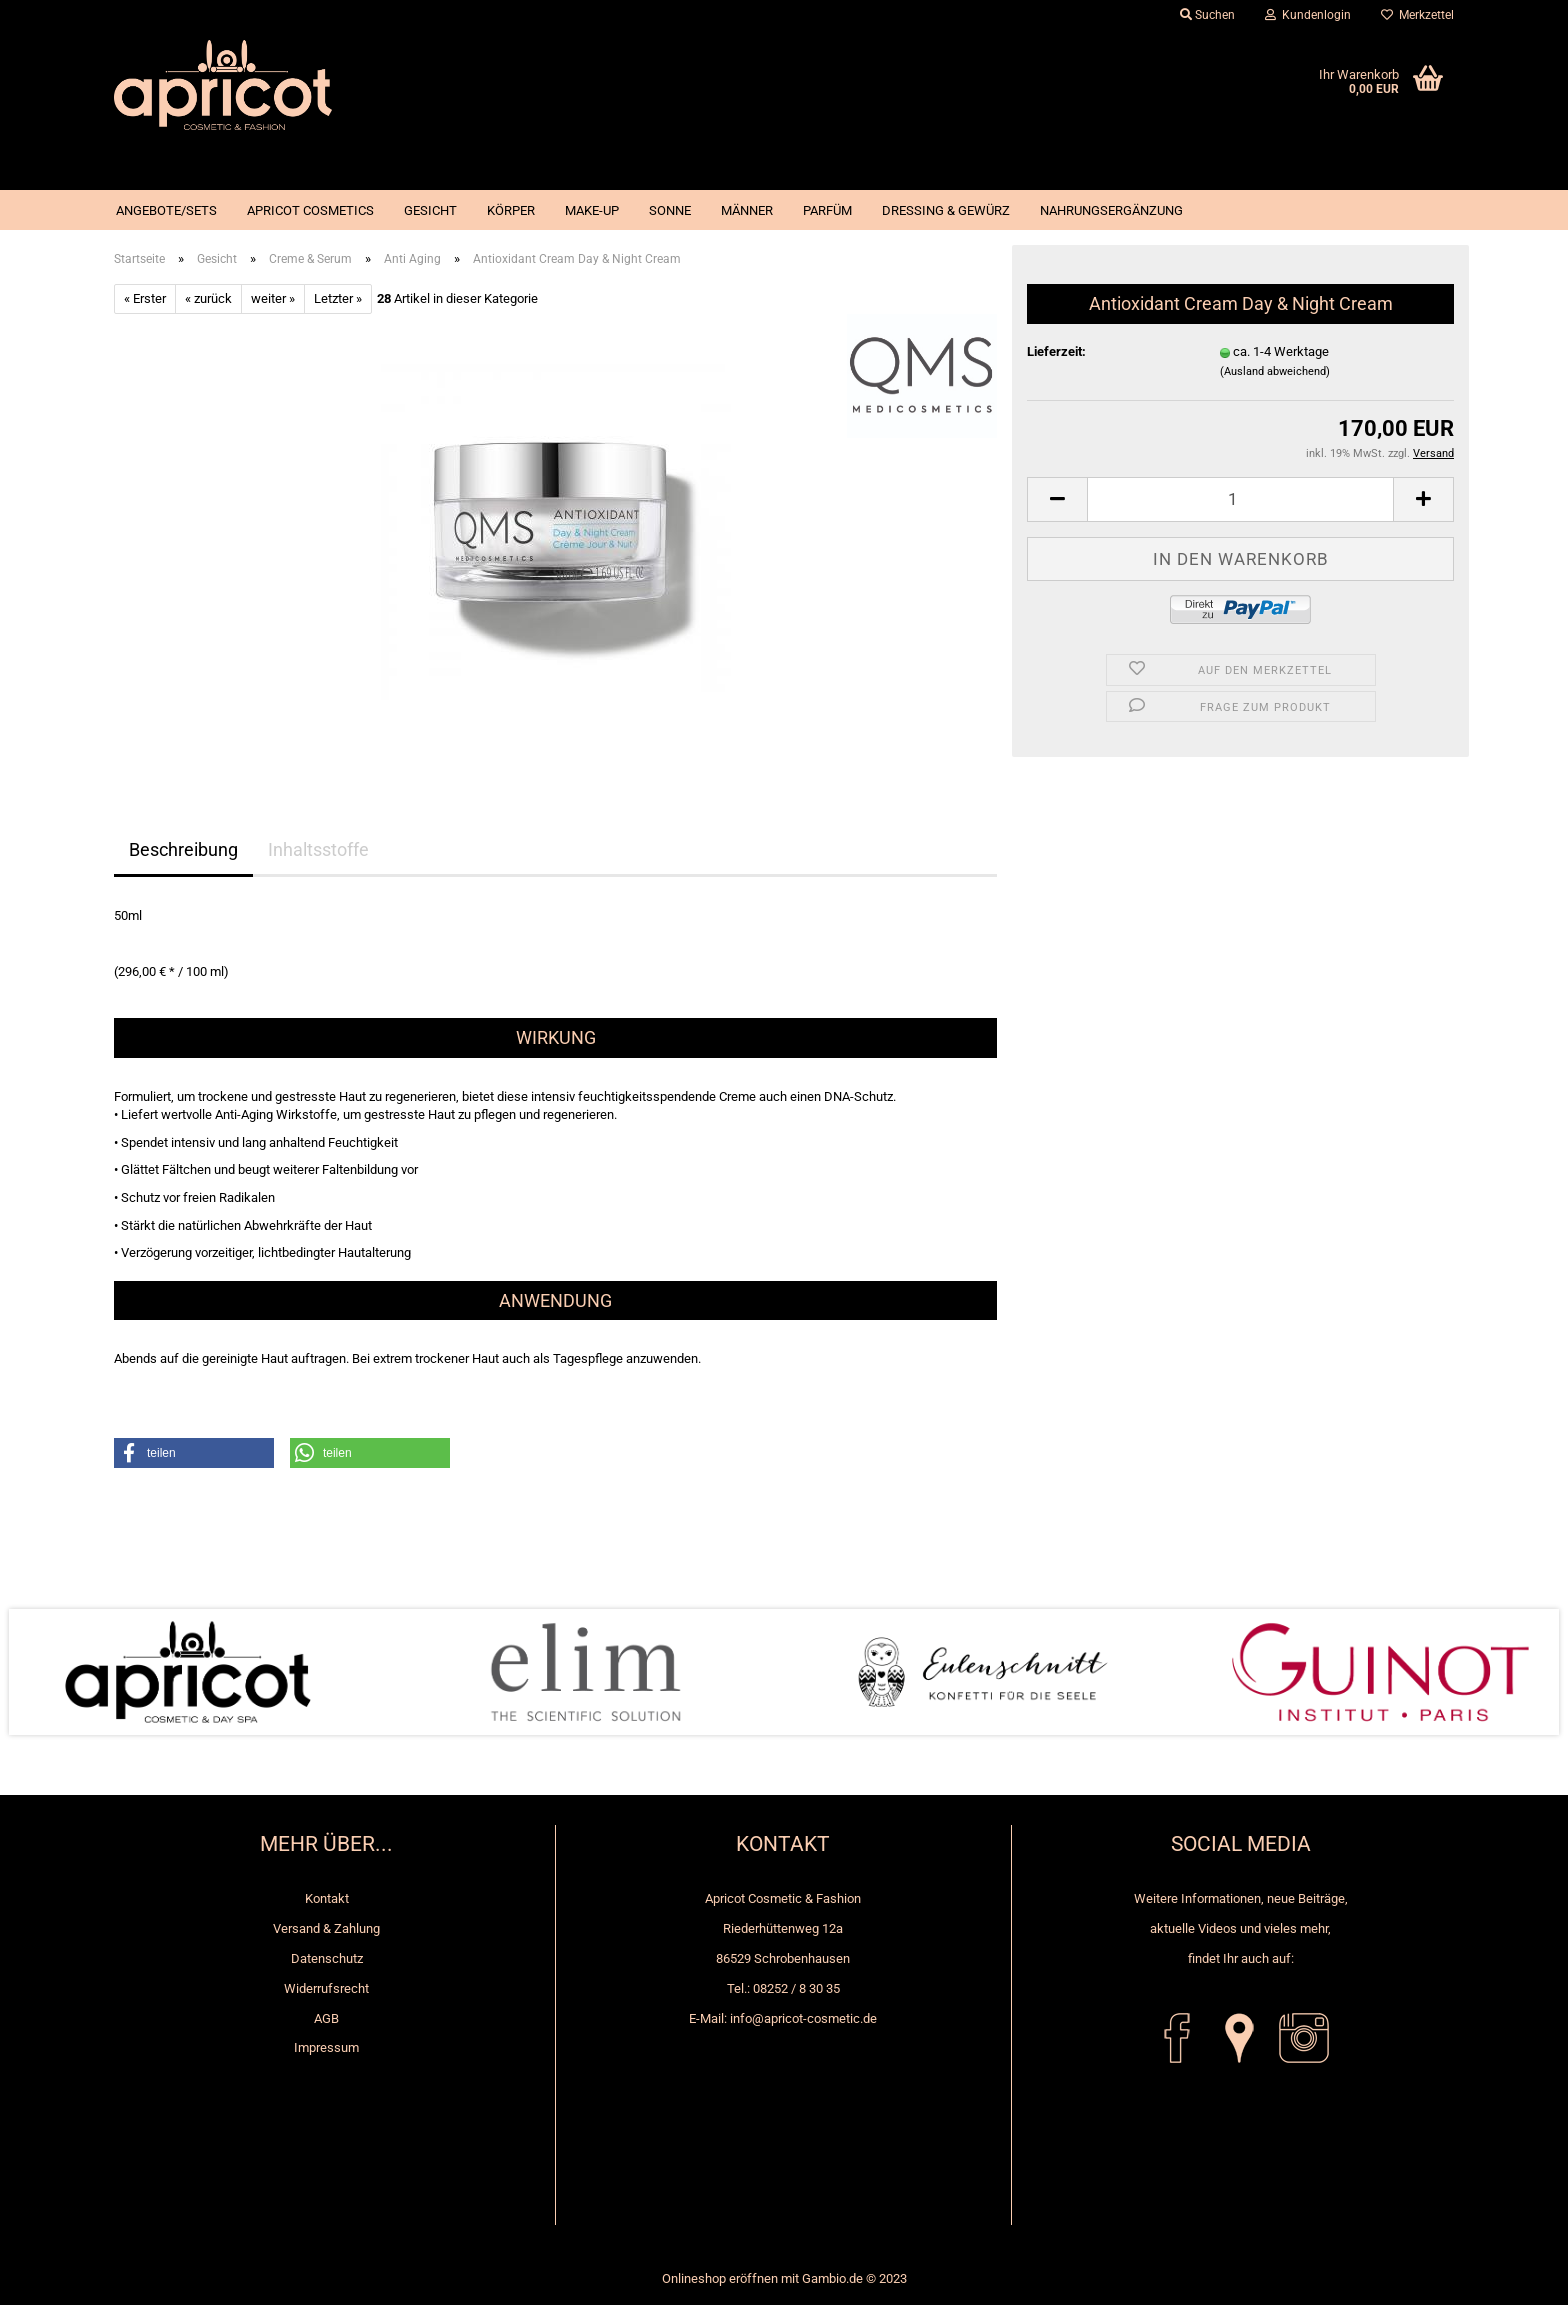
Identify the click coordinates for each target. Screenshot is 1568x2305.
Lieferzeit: (1056, 351)
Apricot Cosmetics (310, 210)
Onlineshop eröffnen (720, 2278)
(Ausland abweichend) (1275, 371)
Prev (40, 1672)
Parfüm (827, 210)
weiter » (273, 298)
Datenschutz (327, 1958)
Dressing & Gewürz (946, 210)
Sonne (670, 210)
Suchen (1207, 15)
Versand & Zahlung (326, 1928)
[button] (194, 1453)
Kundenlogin (1308, 15)
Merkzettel (1417, 15)
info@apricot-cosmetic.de (803, 2018)
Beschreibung (183, 849)
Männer (747, 210)
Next (1528, 1672)
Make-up (592, 210)
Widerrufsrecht (326, 1988)
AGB (326, 2018)
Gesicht (430, 210)
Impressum (326, 2047)
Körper (511, 210)
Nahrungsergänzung (1111, 210)
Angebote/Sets (166, 210)
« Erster (145, 298)
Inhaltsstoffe (318, 849)
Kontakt (327, 1898)
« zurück (208, 298)
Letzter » (338, 298)
